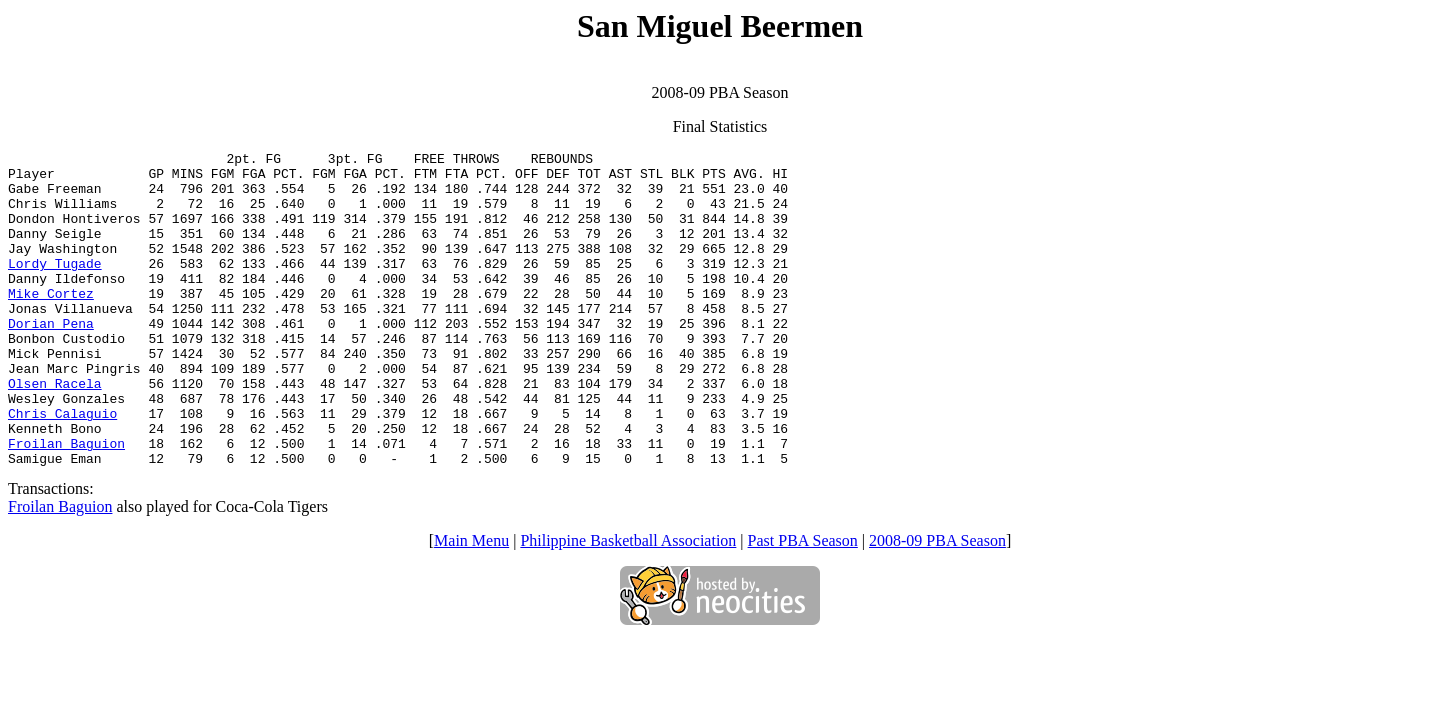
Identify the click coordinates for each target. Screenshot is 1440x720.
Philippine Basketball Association (628, 603)
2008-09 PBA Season (937, 603)
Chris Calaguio (62, 467)
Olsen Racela (55, 431)
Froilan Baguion (66, 503)
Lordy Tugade (55, 287)
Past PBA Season (803, 603)
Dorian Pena (51, 359)
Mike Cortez (51, 323)
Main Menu (471, 603)
